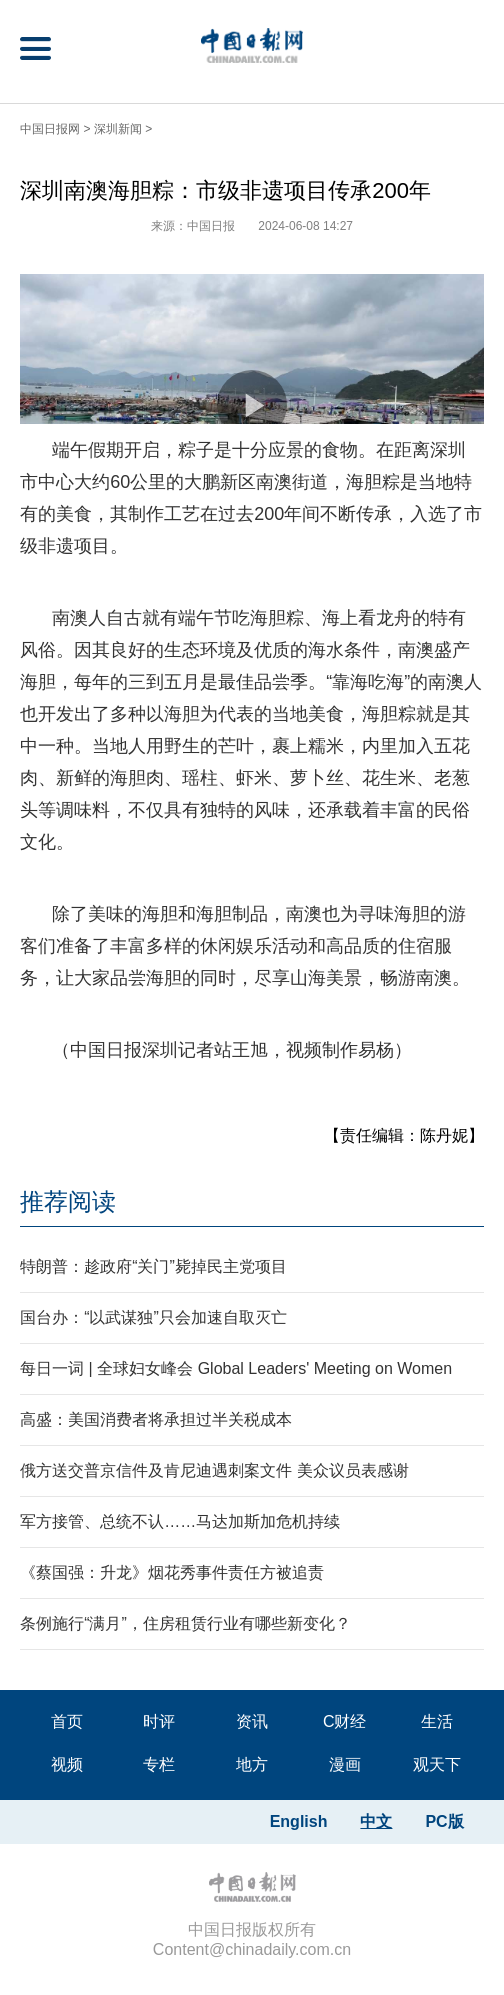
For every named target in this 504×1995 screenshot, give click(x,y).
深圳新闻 (118, 129)
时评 (159, 1721)
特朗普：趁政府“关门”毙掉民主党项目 (153, 1266)
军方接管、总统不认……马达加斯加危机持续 (180, 1521)
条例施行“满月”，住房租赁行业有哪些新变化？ (185, 1623)
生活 (437, 1721)
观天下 (437, 1764)
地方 (252, 1764)
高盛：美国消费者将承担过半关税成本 (156, 1419)
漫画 (345, 1764)
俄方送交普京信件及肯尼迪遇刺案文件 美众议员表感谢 (214, 1470)
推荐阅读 (68, 1201)
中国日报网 (50, 129)
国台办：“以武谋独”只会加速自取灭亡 (153, 1317)
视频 (67, 1764)
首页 (67, 1721)
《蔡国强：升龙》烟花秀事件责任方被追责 (172, 1572)
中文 (376, 1821)
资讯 (252, 1721)
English (299, 1821)
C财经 (345, 1721)
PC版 (444, 1821)
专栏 (159, 1764)
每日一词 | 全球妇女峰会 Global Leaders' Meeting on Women (236, 1368)
